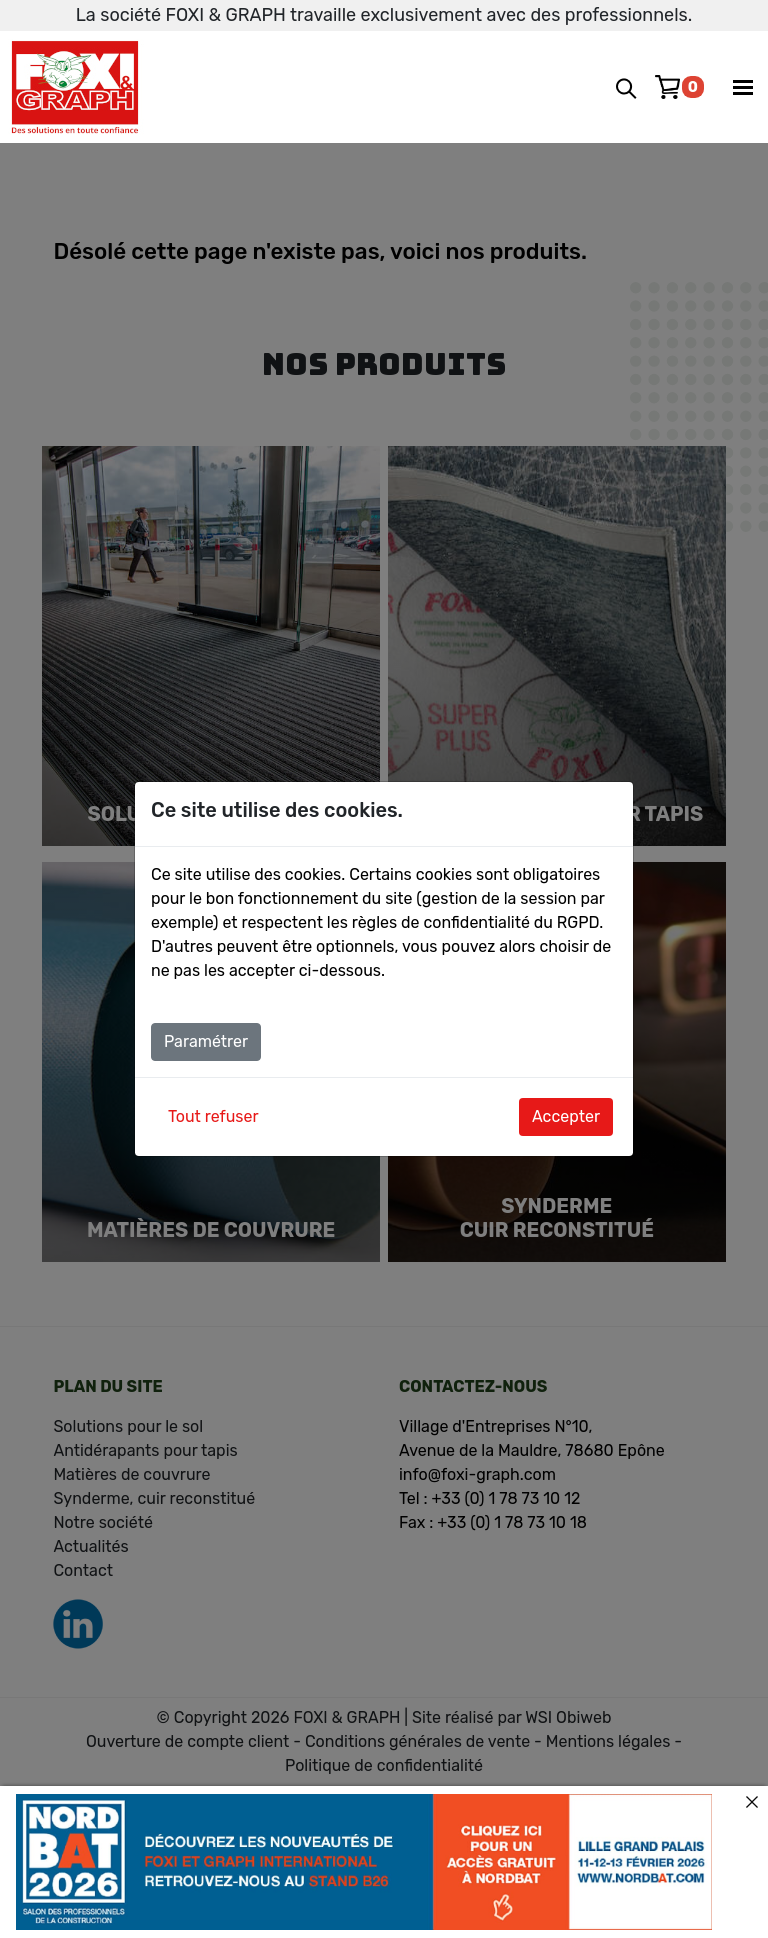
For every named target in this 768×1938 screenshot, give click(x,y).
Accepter (566, 1116)
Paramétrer (206, 1041)
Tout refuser (213, 1116)
